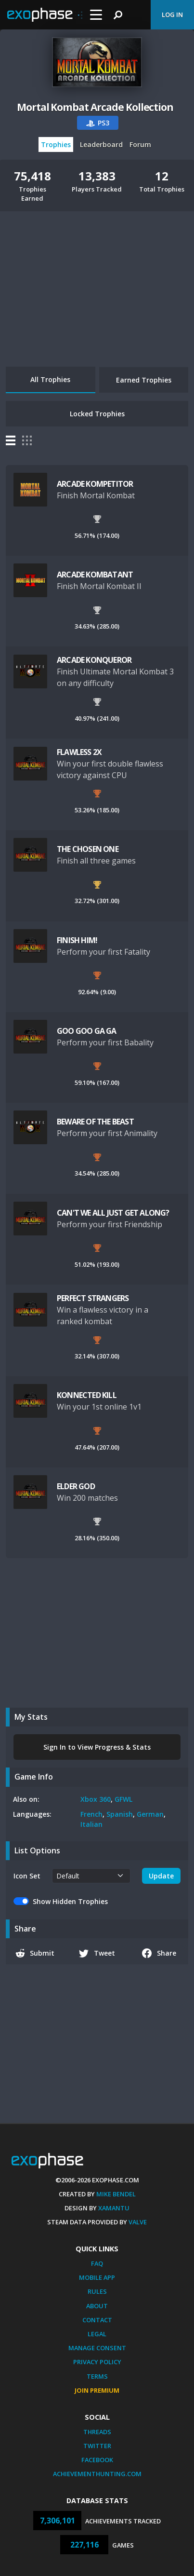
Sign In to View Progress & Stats (97, 1747)
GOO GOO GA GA (86, 1031)
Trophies (56, 144)
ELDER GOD (76, 1486)
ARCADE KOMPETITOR (95, 484)
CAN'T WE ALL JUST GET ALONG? (113, 1212)
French (91, 1814)
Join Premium (97, 2390)
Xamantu (113, 2208)
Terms (97, 2376)
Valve (138, 2222)
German (150, 1814)
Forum (140, 144)
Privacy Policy (97, 2361)
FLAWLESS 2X (79, 752)
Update (161, 1875)
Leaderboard (101, 144)
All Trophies (50, 379)
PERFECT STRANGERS (93, 1298)
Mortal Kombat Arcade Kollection (95, 107)
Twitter (97, 2445)
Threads (97, 2431)
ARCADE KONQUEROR (94, 660)
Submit (35, 1953)
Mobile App (97, 2277)
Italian (91, 1824)
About (97, 2306)
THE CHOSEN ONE (87, 849)
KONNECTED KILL (86, 1395)
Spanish (119, 1814)
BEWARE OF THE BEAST (95, 1121)
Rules (97, 2291)
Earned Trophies (143, 379)
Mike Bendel (116, 2194)
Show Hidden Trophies (70, 1901)
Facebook (97, 2459)
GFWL (123, 1799)
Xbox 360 (95, 1799)
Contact (97, 2320)
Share (159, 1953)
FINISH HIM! (77, 940)
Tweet (97, 1953)
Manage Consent (97, 2347)
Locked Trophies (97, 413)
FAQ (97, 2263)
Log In (172, 14)
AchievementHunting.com (97, 2473)
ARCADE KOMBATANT (95, 574)
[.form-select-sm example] (91, 1875)
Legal (97, 2333)
